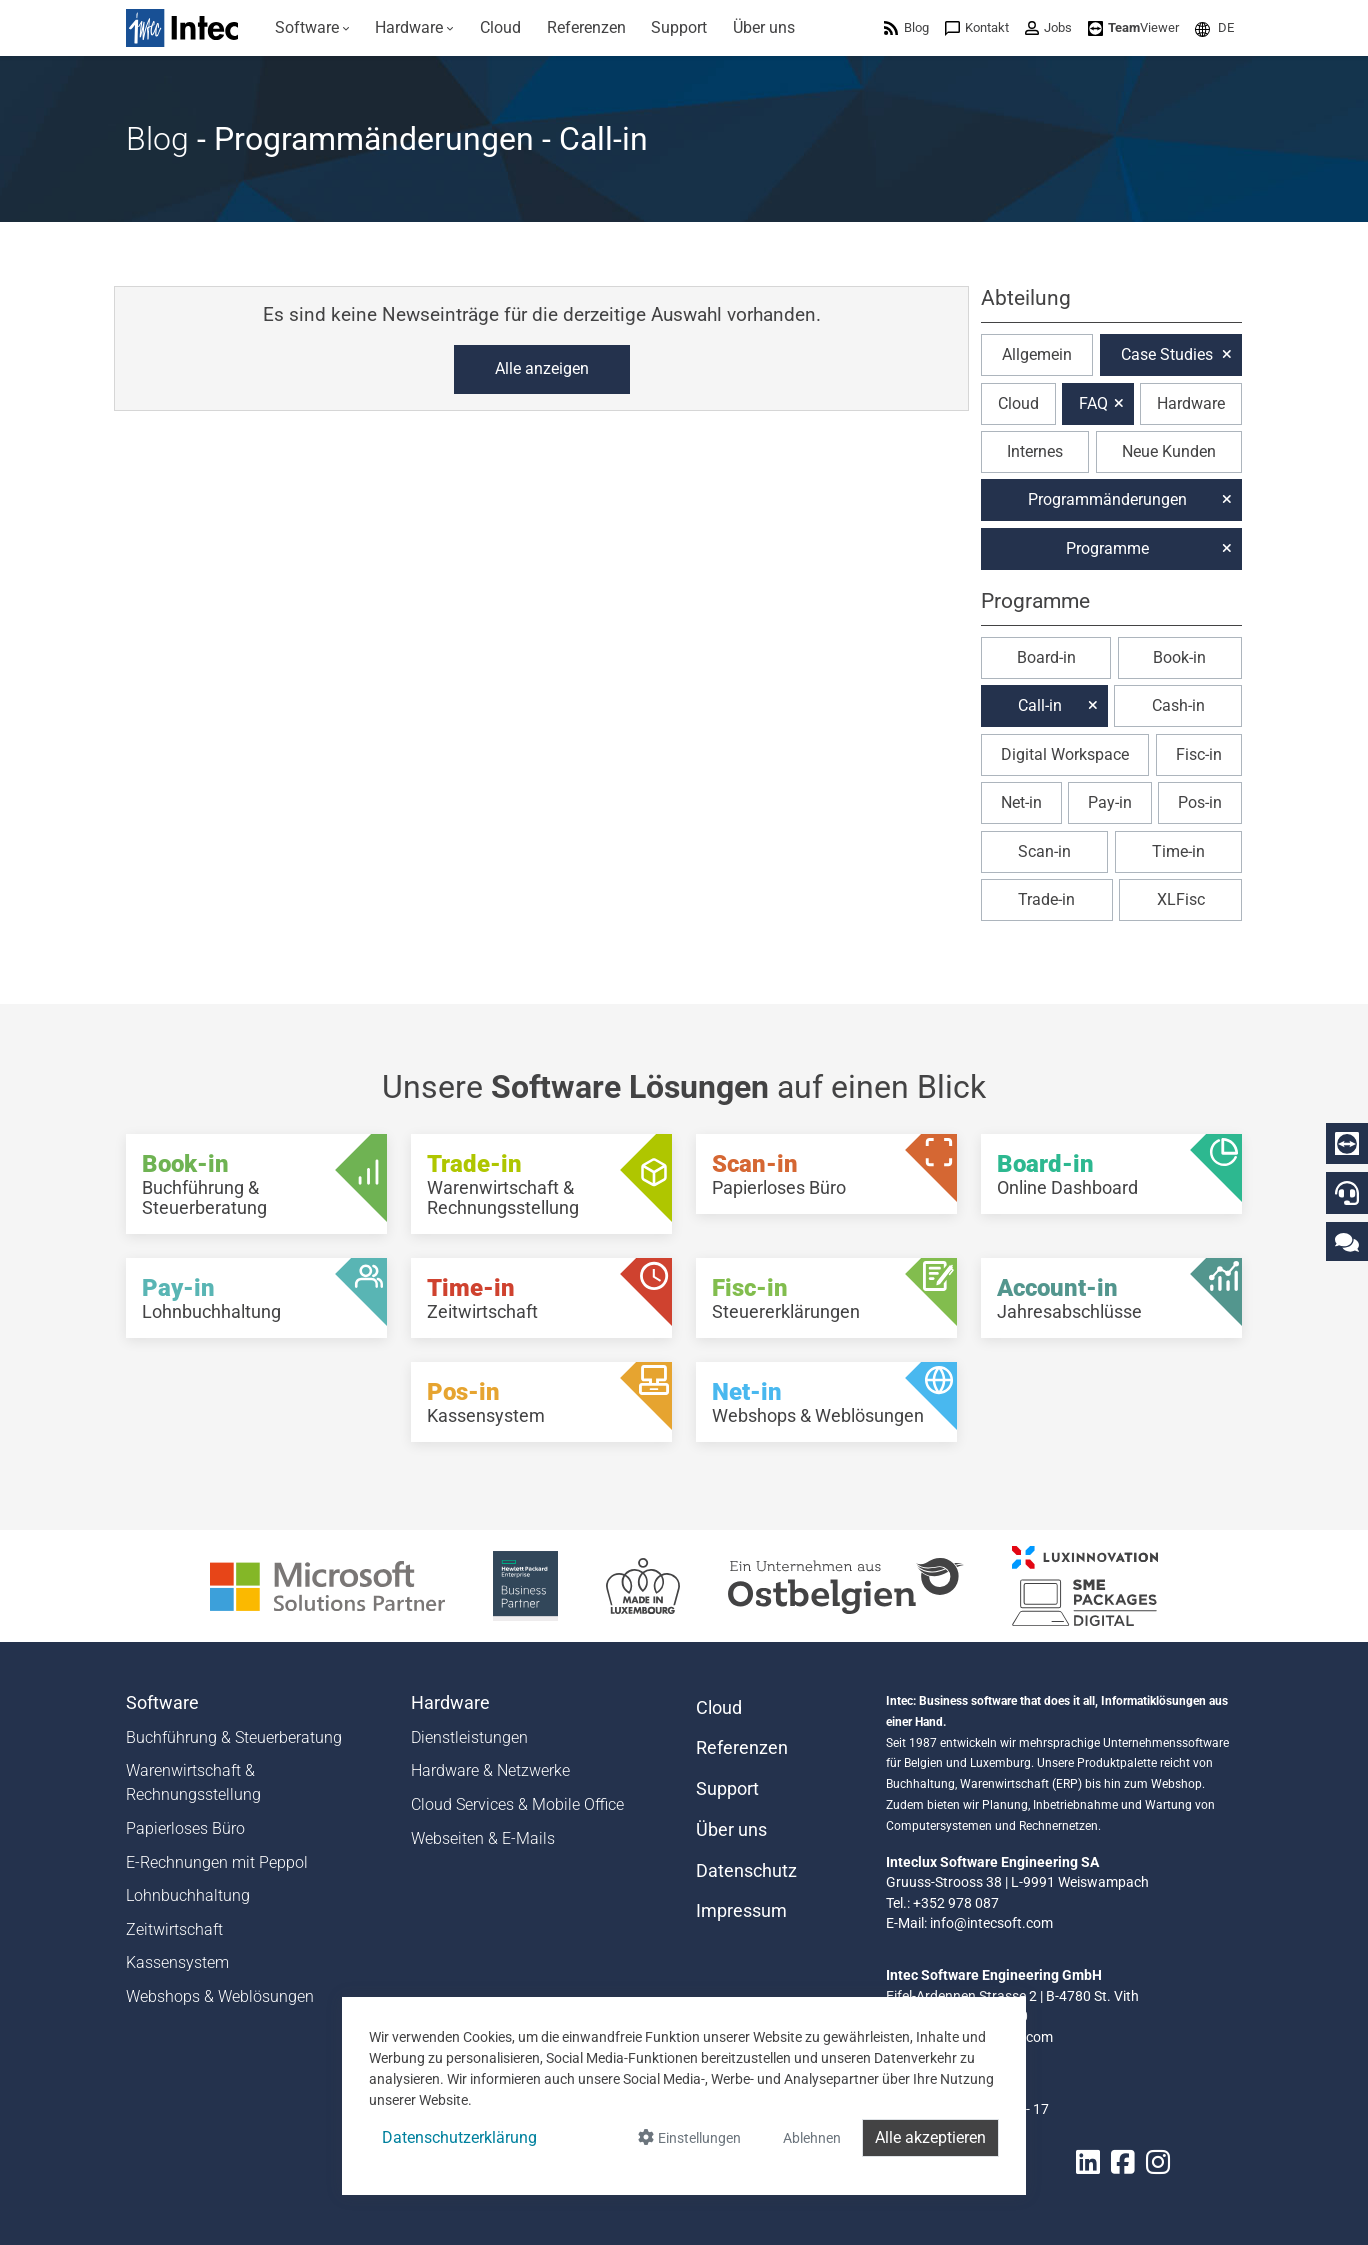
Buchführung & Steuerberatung (234, 1737)
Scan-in (1044, 851)
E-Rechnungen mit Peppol (217, 1862)
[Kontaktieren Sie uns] (1347, 1241)
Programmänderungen (1107, 499)
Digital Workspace (1065, 754)
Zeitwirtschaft (174, 1929)
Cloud (1018, 403)
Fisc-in (1199, 754)
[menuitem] (312, 28)
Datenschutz (746, 1871)
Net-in (1021, 802)
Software (162, 1703)
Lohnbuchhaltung (188, 1895)
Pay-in (1110, 802)
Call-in (1040, 705)
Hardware (1191, 403)
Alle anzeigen (542, 368)
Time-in (1178, 851)
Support (727, 1789)
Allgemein (1037, 354)
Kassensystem (177, 1962)
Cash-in (1178, 705)
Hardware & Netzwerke (490, 1770)
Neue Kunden (1169, 451)
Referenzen (742, 1748)
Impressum (741, 1911)
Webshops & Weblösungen (220, 1996)
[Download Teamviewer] (1133, 27)
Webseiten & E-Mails (483, 1838)
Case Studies (1167, 354)
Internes (1035, 451)
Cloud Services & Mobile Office (517, 1804)
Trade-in (1046, 899)
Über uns (731, 1830)
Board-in (1046, 657)
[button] (1214, 27)
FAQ (1093, 403)
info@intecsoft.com (991, 1923)
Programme (1107, 548)
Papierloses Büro (185, 1828)
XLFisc (1181, 899)
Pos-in (1200, 802)
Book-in (1179, 657)
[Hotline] (1347, 1193)
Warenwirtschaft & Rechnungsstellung (193, 1782)
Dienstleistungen (469, 1737)
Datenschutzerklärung (459, 2137)
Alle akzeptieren (930, 2137)
